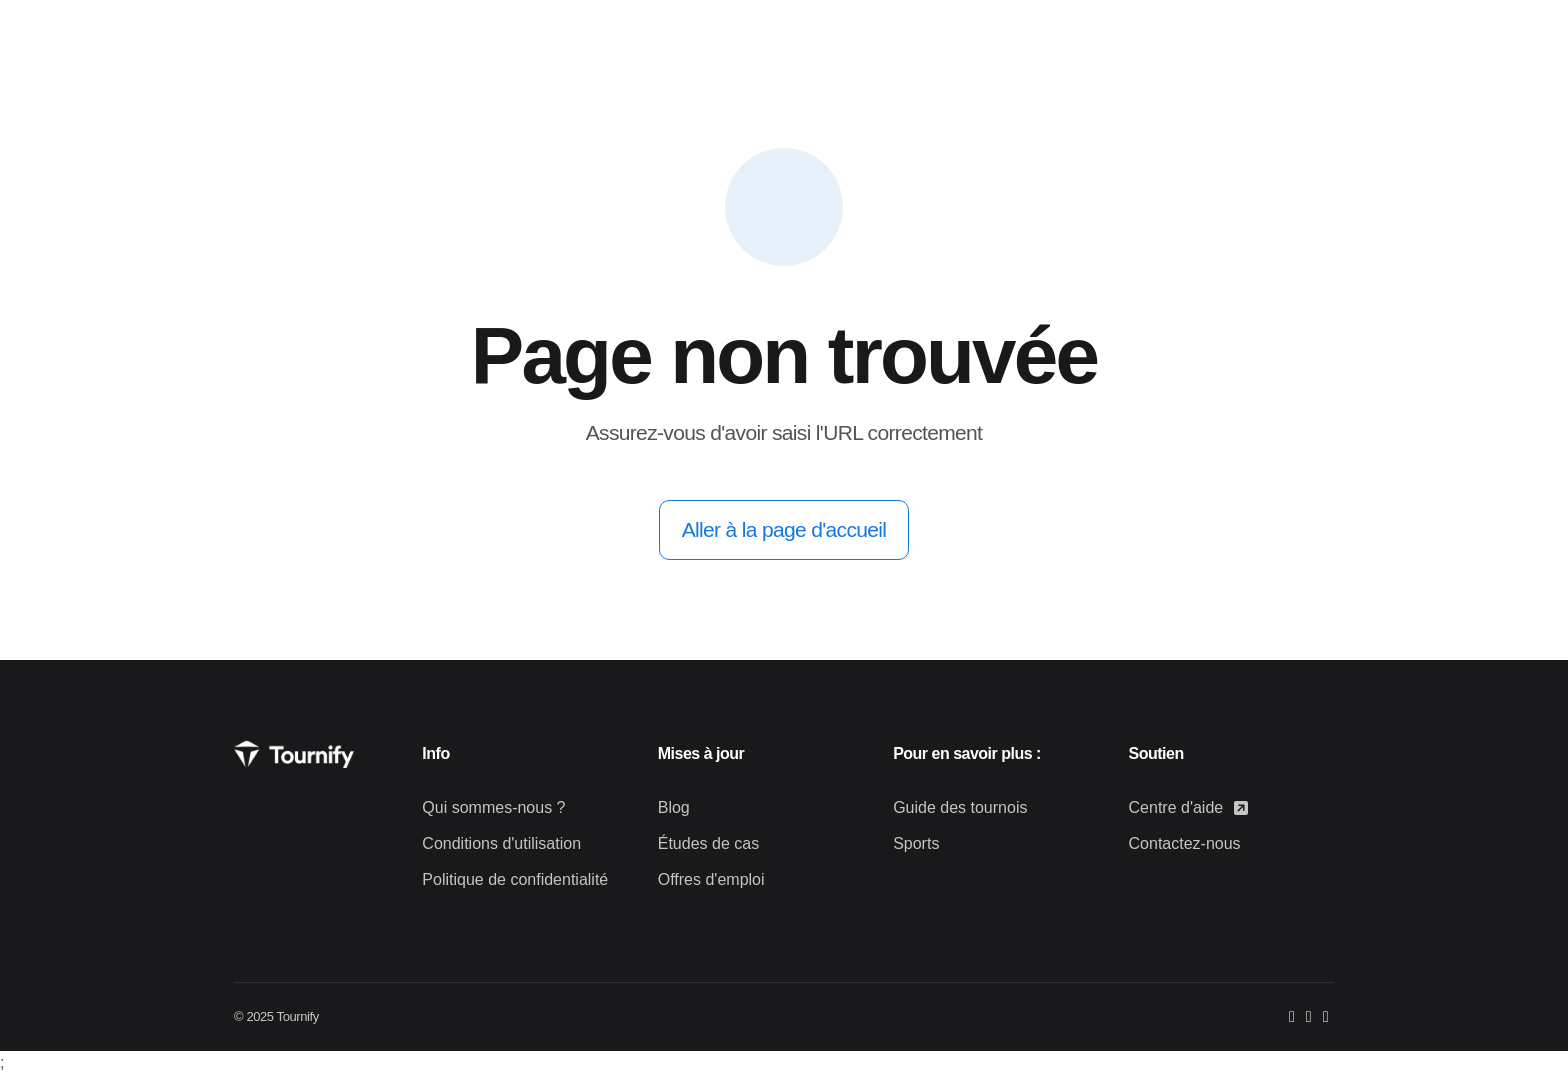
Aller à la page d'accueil (784, 529)
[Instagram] (1309, 1016)
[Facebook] (1292, 1016)
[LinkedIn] (1326, 1016)
